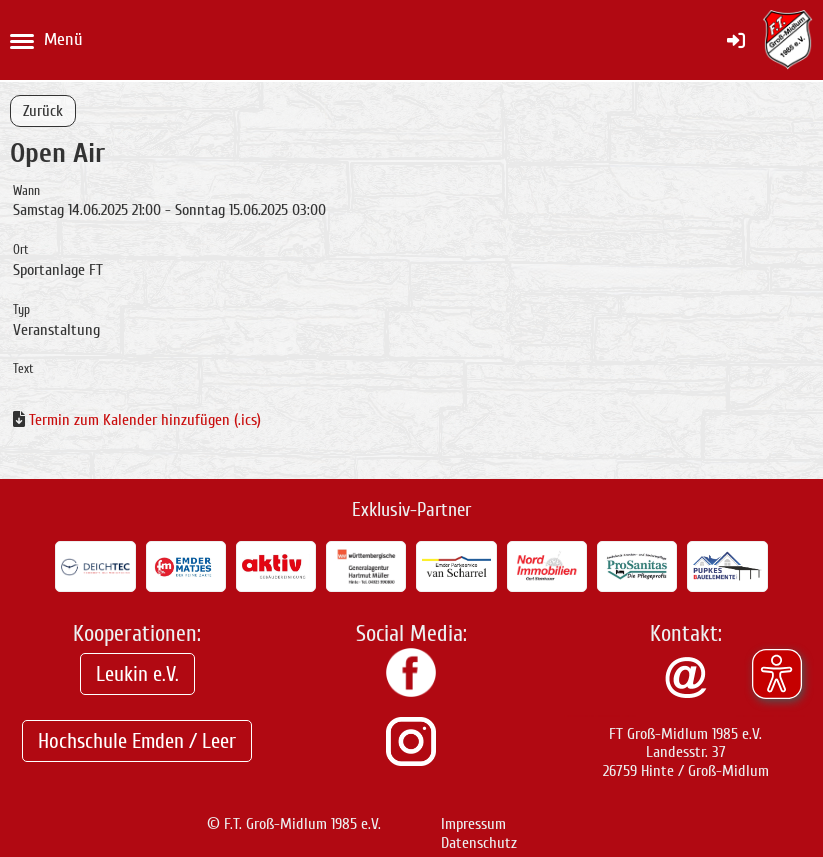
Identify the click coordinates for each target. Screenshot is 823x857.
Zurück (43, 111)
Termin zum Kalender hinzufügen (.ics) (145, 420)
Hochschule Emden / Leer (137, 741)
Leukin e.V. (137, 674)
